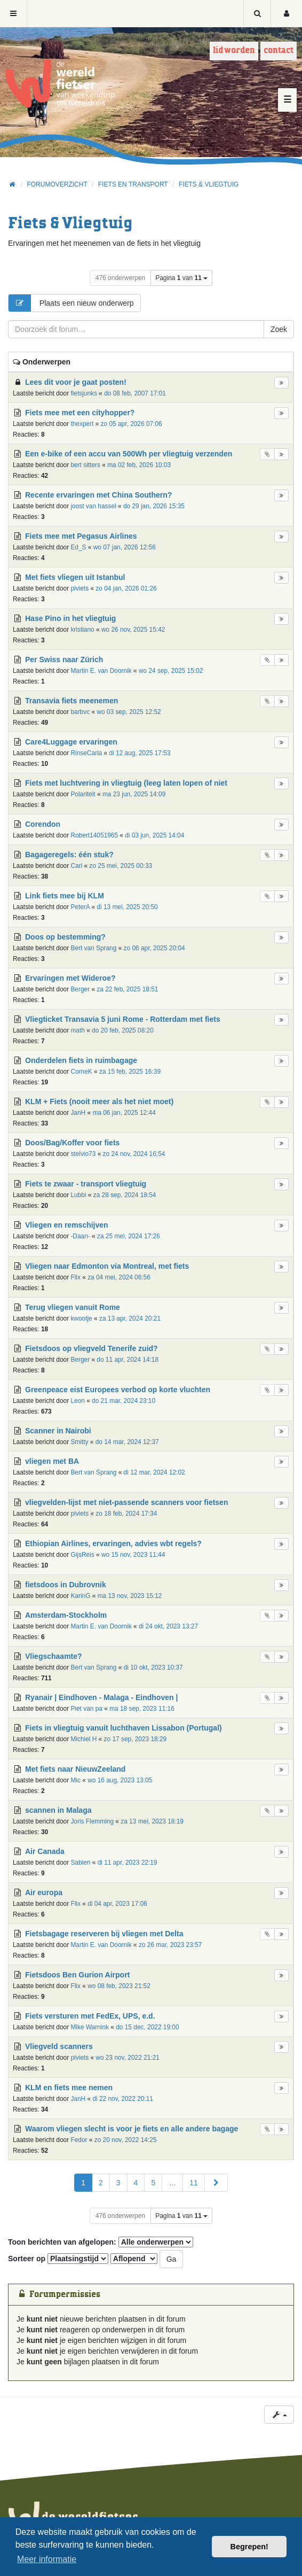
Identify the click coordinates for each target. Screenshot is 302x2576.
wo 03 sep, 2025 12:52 (129, 712)
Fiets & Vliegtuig (70, 223)
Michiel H (83, 1739)
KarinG (80, 1596)
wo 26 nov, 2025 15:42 (133, 629)
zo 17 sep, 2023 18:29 (135, 1739)
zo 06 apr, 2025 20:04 (154, 948)
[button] (216, 2183)
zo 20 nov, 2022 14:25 (125, 2140)
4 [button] (136, 2182)
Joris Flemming (92, 1821)
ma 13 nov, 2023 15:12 (130, 1596)
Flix (75, 1277)
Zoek (279, 329)
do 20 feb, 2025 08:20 (123, 1030)
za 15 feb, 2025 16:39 (130, 1071)
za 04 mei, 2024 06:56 (119, 1277)
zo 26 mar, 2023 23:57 (170, 1945)
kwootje (81, 1318)
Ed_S (78, 547)
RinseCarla (86, 753)
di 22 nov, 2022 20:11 (122, 2098)
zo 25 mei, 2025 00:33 (120, 866)
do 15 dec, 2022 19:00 (147, 2027)
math (77, 1030)
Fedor (78, 2140)
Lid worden (234, 50)
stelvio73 (83, 1154)
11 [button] (193, 2182)
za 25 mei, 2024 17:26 (128, 1236)
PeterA (80, 907)
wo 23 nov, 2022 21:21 (127, 2057)
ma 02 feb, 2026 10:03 (139, 465)
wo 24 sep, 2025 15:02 (171, 670)
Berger (80, 989)
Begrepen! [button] (249, 2546)
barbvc (80, 712)
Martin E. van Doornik (100, 670)
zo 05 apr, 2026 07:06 (131, 424)
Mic (75, 1780)
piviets (79, 588)
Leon (77, 1401)
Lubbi (78, 1195)
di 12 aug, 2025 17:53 (139, 753)
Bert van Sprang (93, 948)
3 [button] (118, 2182)
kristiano (82, 629)
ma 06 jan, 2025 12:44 (123, 1112)
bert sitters (85, 465)
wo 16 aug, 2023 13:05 (120, 1780)
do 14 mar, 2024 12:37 (127, 1442)
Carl (76, 866)
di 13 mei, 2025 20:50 (127, 907)
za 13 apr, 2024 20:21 (130, 1318)
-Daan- (80, 1236)
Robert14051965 (94, 835)
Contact (278, 50)
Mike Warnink (89, 2027)
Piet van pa (86, 1708)
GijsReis (82, 1554)
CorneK (81, 1071)
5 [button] (153, 2182)
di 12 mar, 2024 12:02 (154, 1472)
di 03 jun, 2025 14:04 (154, 835)
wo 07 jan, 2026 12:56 (124, 547)
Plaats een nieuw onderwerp (71, 303)
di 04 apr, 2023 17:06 (117, 1903)
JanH (77, 1112)
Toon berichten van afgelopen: (100, 2242)
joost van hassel (93, 506)
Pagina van (181, 278)
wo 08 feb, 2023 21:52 (119, 1986)
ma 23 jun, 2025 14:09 (133, 794)
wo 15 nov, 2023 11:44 (133, 1554)
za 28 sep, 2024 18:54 (124, 1195)
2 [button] (101, 2182)
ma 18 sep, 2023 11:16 (141, 1708)
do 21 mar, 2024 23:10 (123, 1401)
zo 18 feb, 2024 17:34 (126, 1513)
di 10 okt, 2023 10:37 (153, 1667)
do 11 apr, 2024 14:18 (127, 1359)
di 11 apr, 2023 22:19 (127, 1862)
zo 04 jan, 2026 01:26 (126, 588)
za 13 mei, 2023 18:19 (152, 1821)
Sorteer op (58, 2258)
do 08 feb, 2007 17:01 (135, 393)
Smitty (79, 1442)
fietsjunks (83, 393)
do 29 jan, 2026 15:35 (154, 506)
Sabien (80, 1862)
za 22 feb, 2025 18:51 (127, 989)
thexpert (81, 424)
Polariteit (82, 794)
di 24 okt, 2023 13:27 (168, 1626)
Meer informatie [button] (46, 2559)
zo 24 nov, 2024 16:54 (134, 1154)
